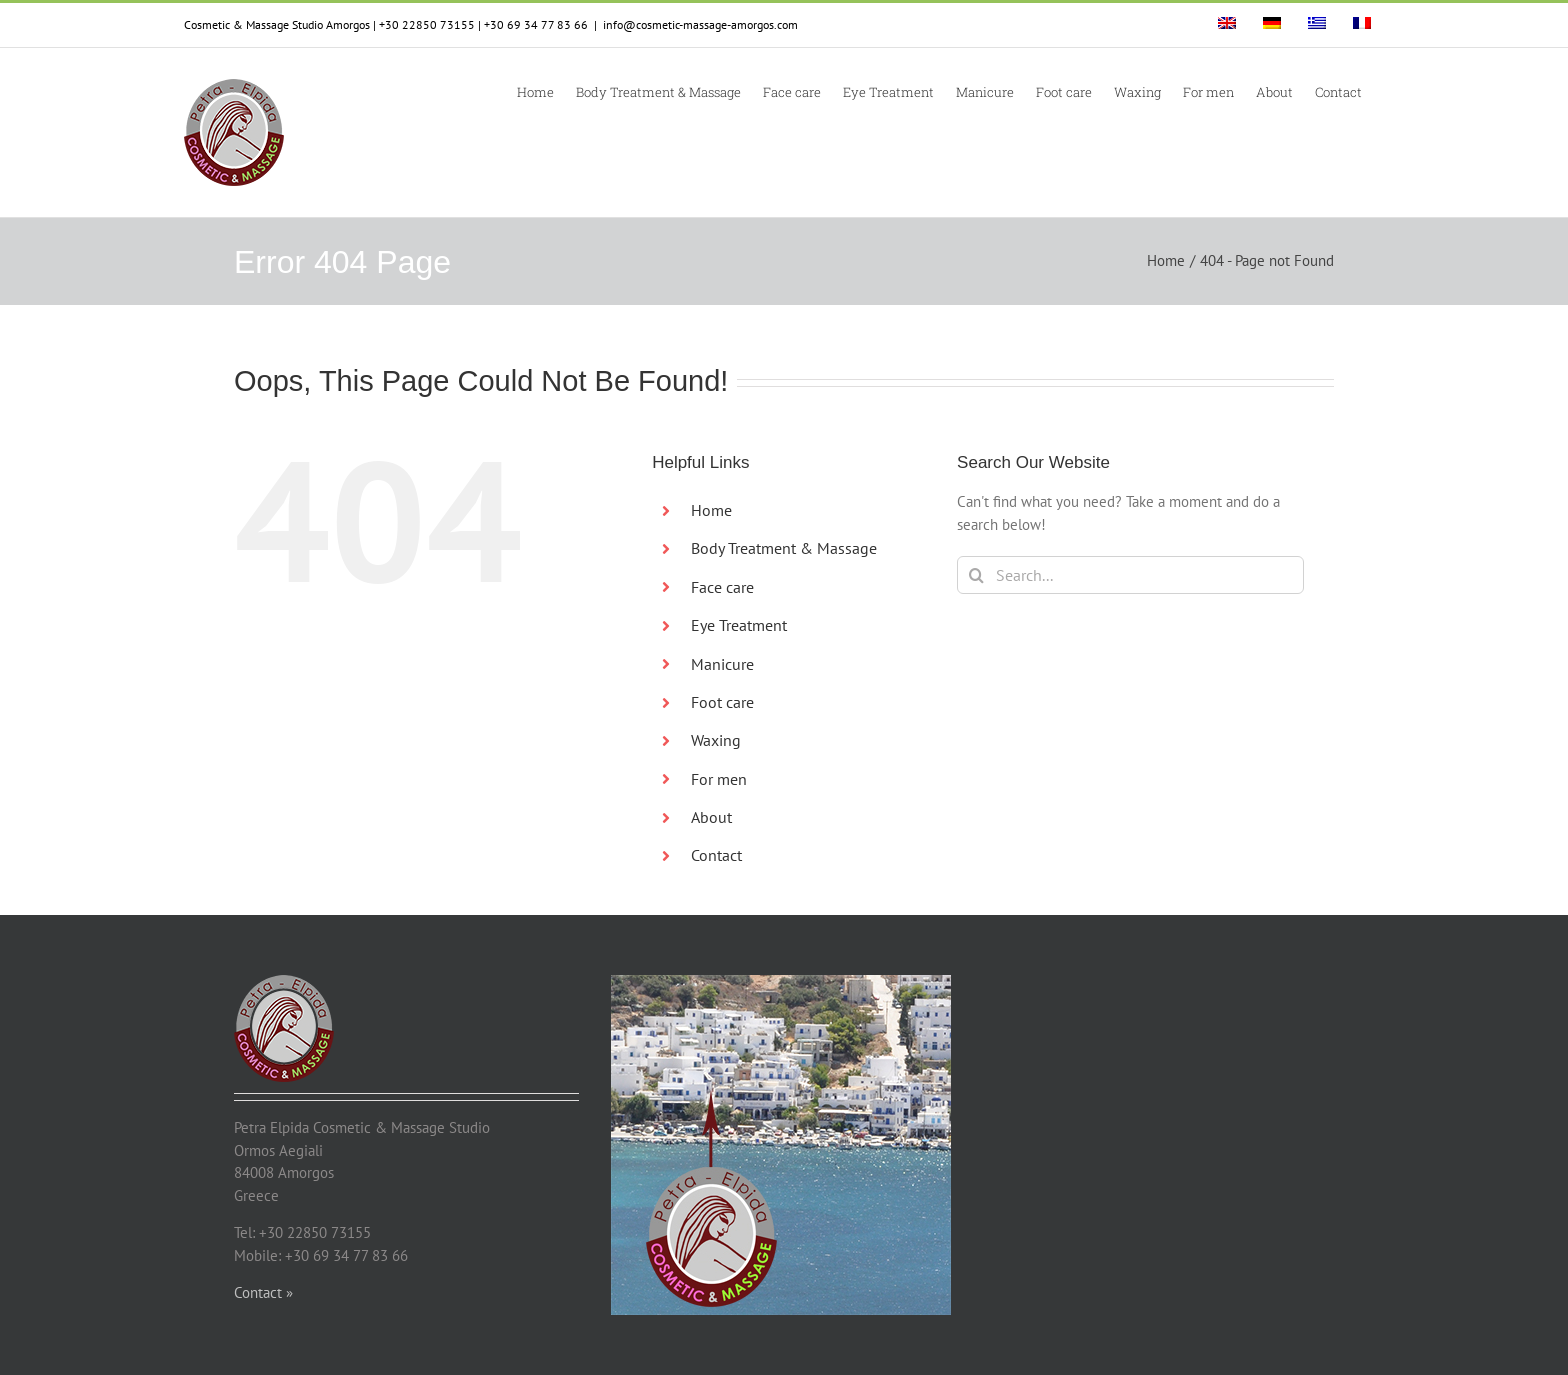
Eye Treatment (739, 625)
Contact (716, 855)
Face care (722, 587)
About (711, 817)
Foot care (722, 702)
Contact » (263, 1292)
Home (711, 510)
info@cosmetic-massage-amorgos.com (700, 24)
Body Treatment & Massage (784, 548)
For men (719, 779)
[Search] (976, 575)
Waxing (716, 740)
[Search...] (1130, 575)
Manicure (722, 664)
